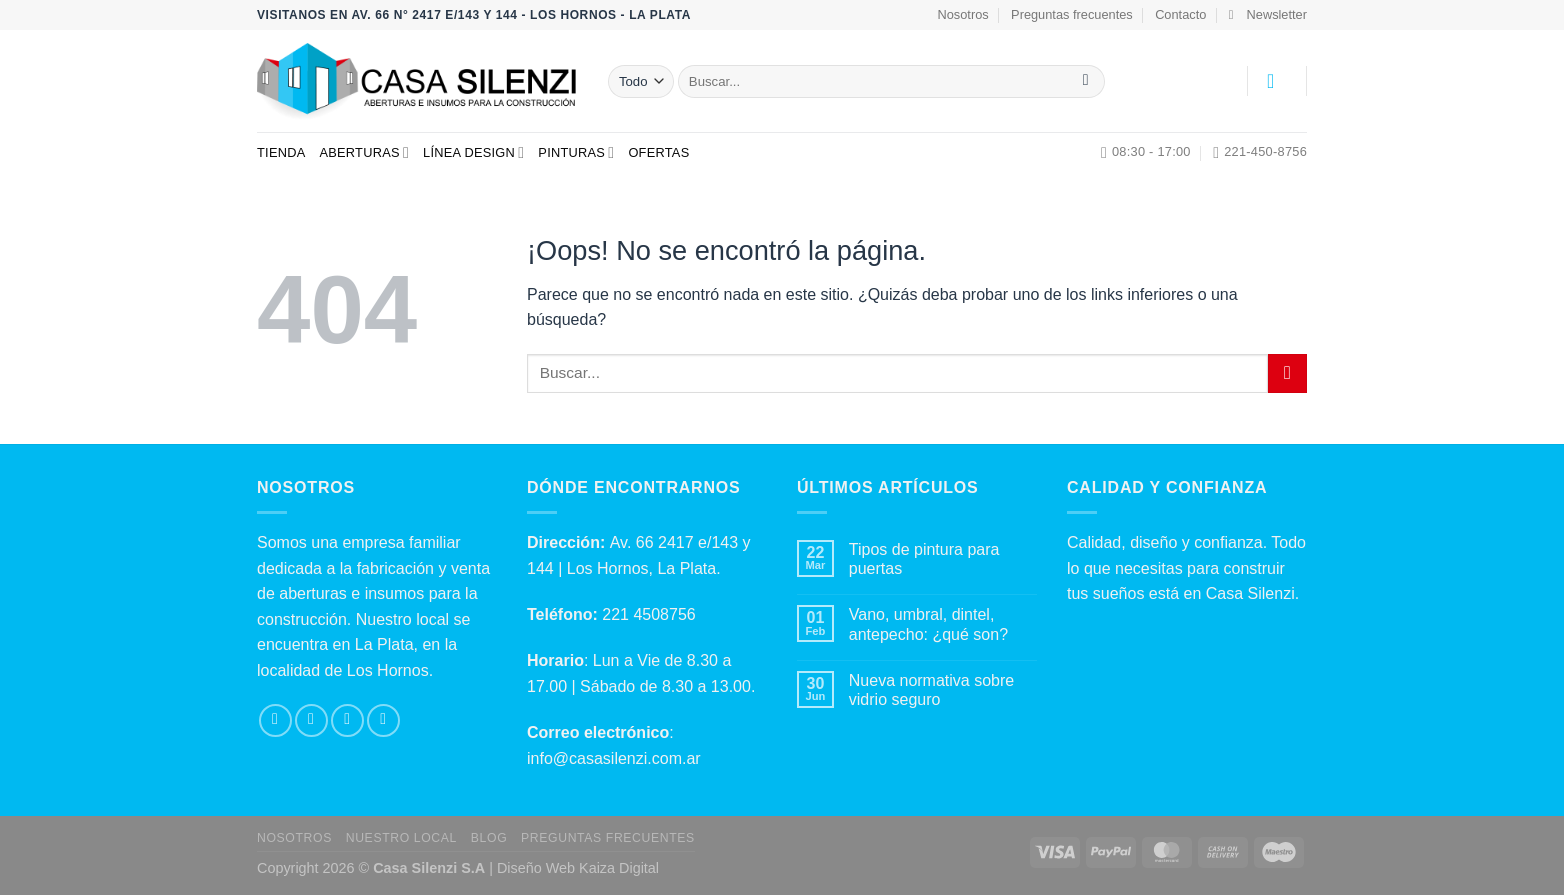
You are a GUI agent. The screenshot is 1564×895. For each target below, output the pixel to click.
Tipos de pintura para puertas (924, 559)
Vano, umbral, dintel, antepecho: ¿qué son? (928, 624)
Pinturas (576, 152)
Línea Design (473, 152)
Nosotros (963, 14)
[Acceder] (1276, 81)
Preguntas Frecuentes (608, 838)
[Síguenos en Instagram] (311, 720)
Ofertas (658, 152)
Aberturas (364, 152)
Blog (489, 838)
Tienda (281, 152)
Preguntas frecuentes (1072, 14)
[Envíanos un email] (347, 720)
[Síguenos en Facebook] (275, 720)
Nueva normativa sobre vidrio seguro (931, 690)
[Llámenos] (383, 720)
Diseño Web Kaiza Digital (578, 868)
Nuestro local (401, 838)
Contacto (1180, 14)
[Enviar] (1085, 82)
